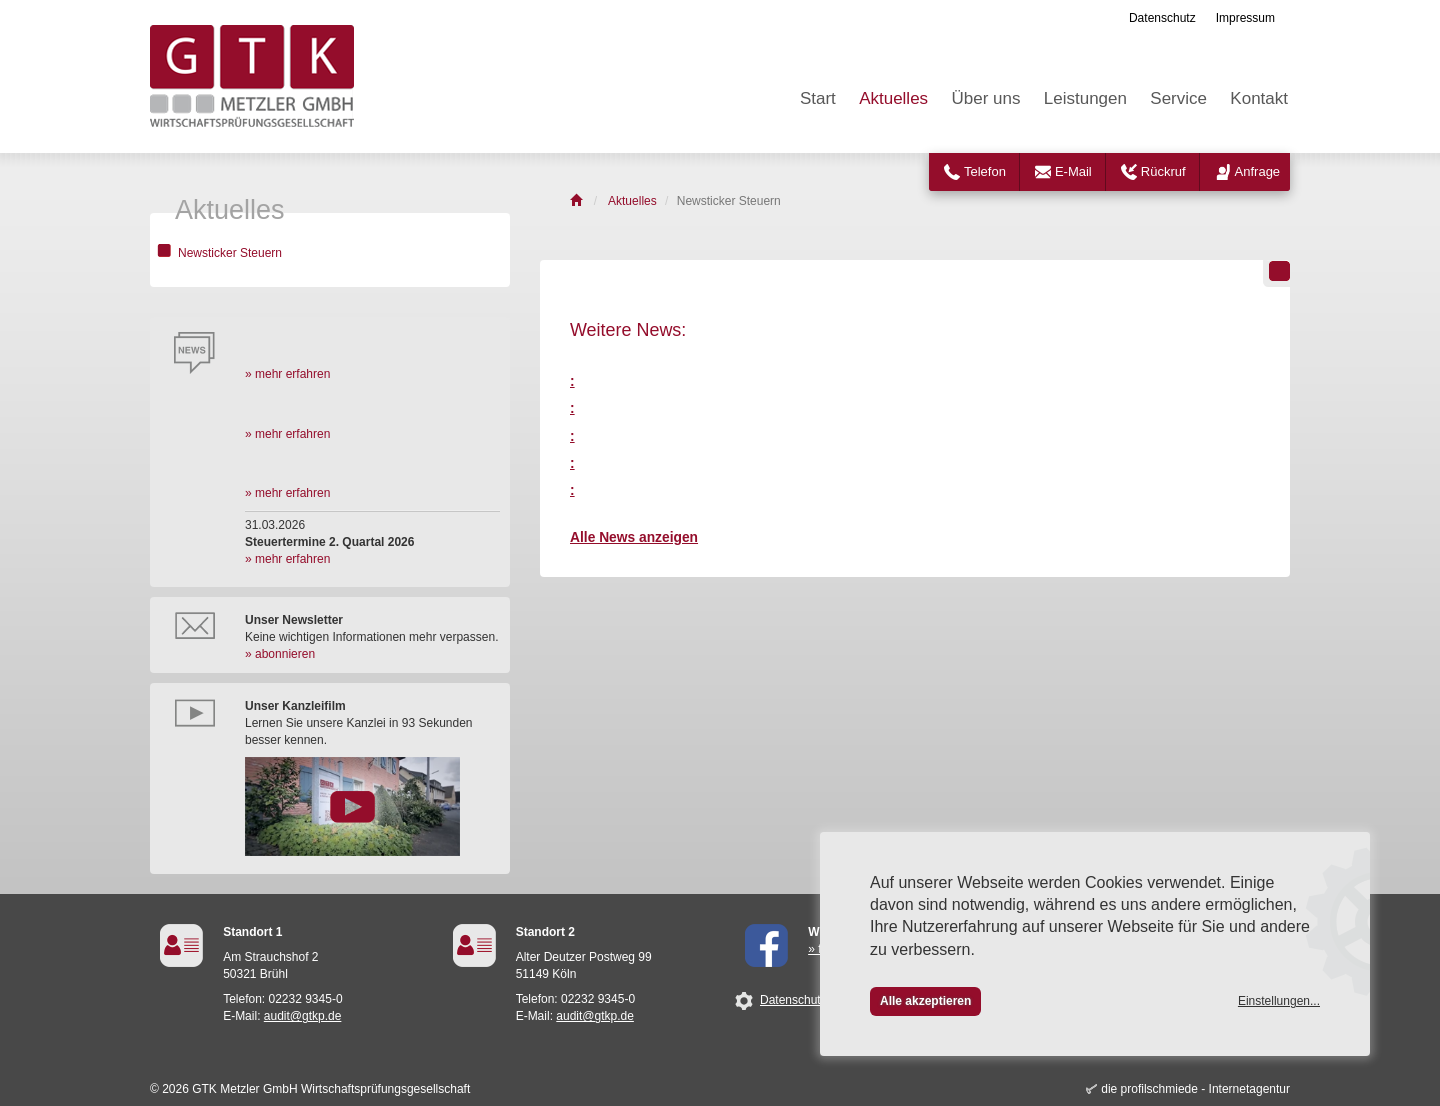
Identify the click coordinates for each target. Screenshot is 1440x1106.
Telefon (985, 171)
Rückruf (1163, 171)
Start (818, 98)
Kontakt (1259, 98)
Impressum (1245, 18)
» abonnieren (280, 654)
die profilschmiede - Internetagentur (1195, 1089)
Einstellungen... (1279, 1001)
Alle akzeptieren (925, 1001)
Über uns (985, 98)
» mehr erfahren (287, 374)
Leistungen (1085, 98)
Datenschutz (1162, 18)
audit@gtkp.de (303, 1016)
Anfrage (1258, 171)
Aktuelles (893, 98)
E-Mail (1073, 171)
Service (1178, 98)
